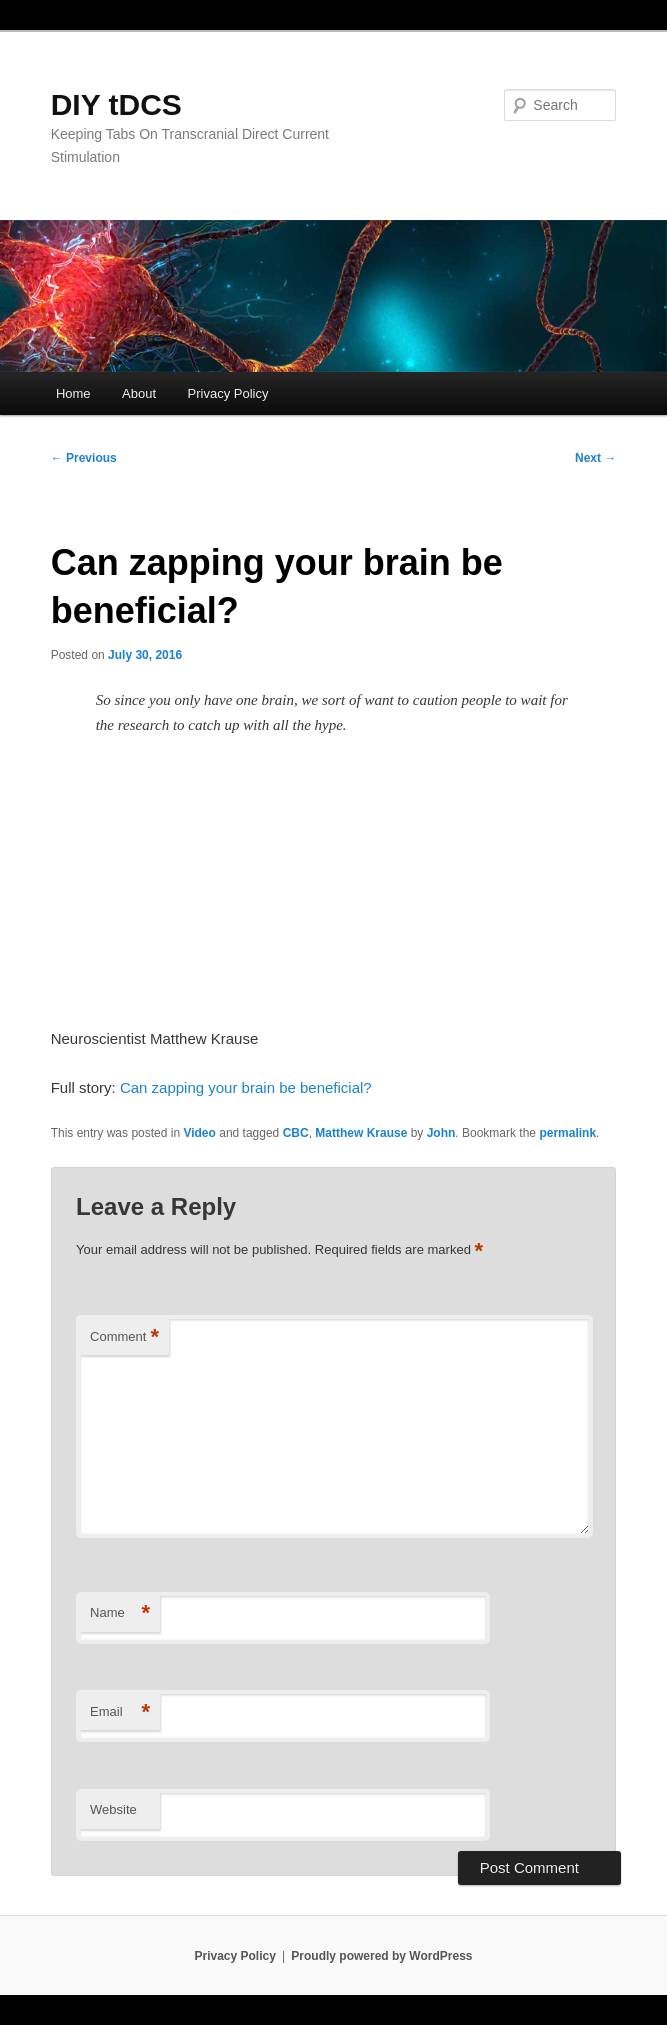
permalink (567, 1133)
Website (113, 1809)
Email (120, 1712)
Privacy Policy (228, 393)
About (139, 393)
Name (120, 1613)
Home (73, 393)
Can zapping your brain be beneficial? (246, 1087)
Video (199, 1133)
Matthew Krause (361, 1133)
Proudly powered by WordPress (381, 1956)
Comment (124, 1337)
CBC (296, 1133)
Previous (84, 458)
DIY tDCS (116, 104)
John (441, 1133)
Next (595, 458)
